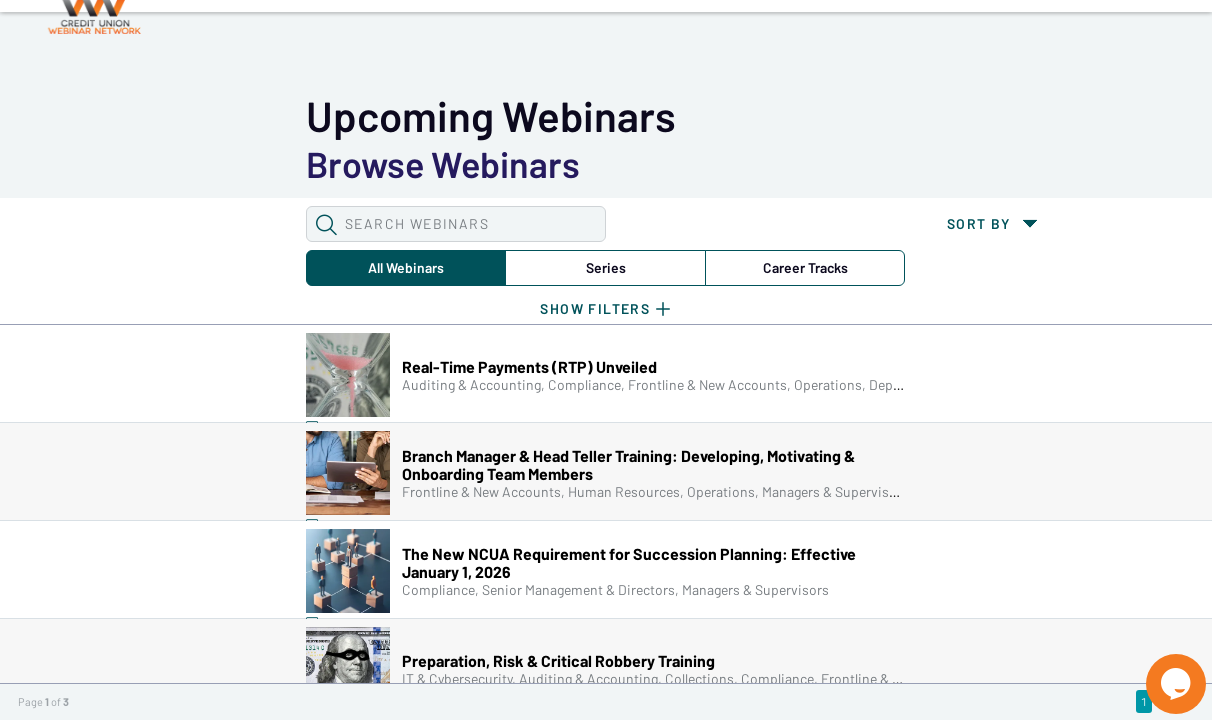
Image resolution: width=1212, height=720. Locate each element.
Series (341, 164)
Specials (702, 51)
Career (503, 164)
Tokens (566, 51)
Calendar (466, 51)
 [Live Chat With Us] (1158, 670)
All (178, 164)
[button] (116, 120)
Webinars (355, 51)
